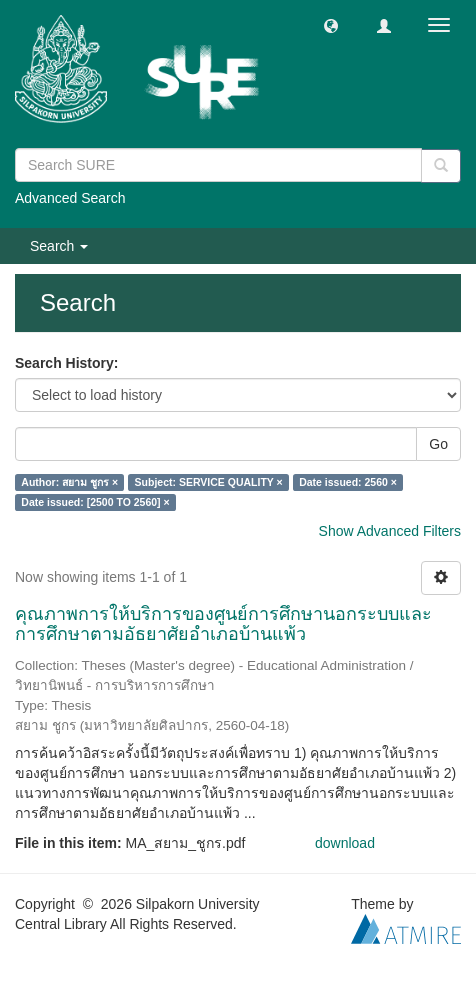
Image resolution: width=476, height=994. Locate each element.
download (345, 843)
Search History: (66, 363)
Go (438, 444)
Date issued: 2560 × (348, 482)
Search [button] (59, 246)
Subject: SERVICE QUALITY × (209, 482)
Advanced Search (70, 198)
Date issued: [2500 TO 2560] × (95, 502)
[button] (331, 25)
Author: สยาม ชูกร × (69, 482)
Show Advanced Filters (390, 531)
